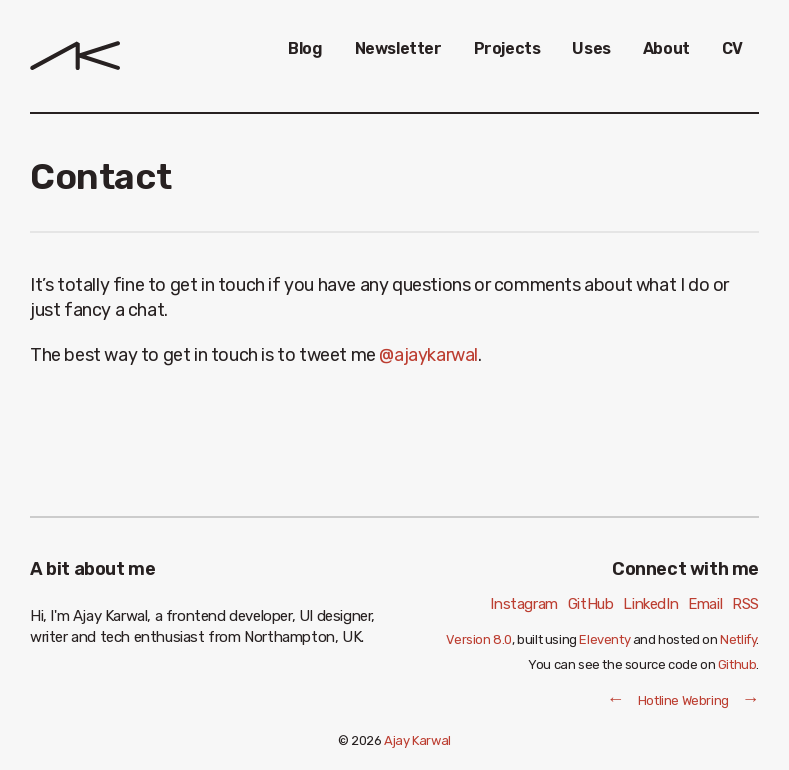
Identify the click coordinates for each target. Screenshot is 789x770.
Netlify (738, 639)
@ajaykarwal (428, 355)
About (666, 48)
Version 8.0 (479, 639)
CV (732, 48)
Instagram (523, 604)
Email (705, 604)
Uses (591, 48)
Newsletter (398, 48)
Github (737, 664)
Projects (507, 48)
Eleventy (604, 639)
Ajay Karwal (417, 740)
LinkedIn (650, 604)
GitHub (591, 604)
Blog (305, 48)
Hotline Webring (683, 700)
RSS (745, 604)
